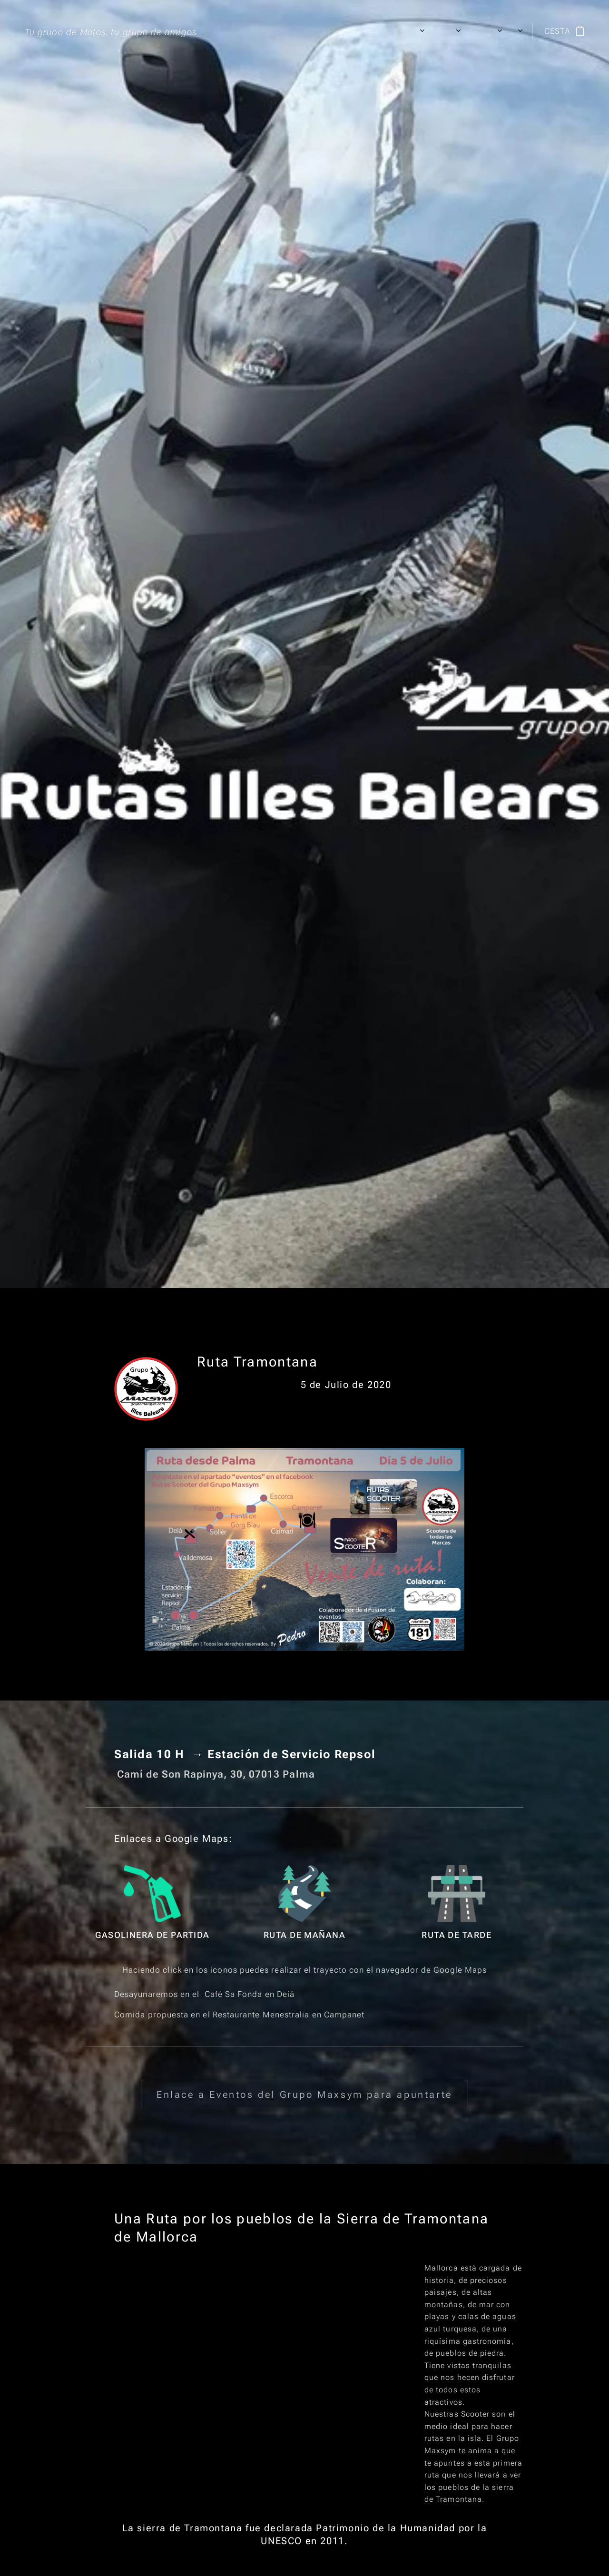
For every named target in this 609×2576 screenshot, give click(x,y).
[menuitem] (348, 31)
